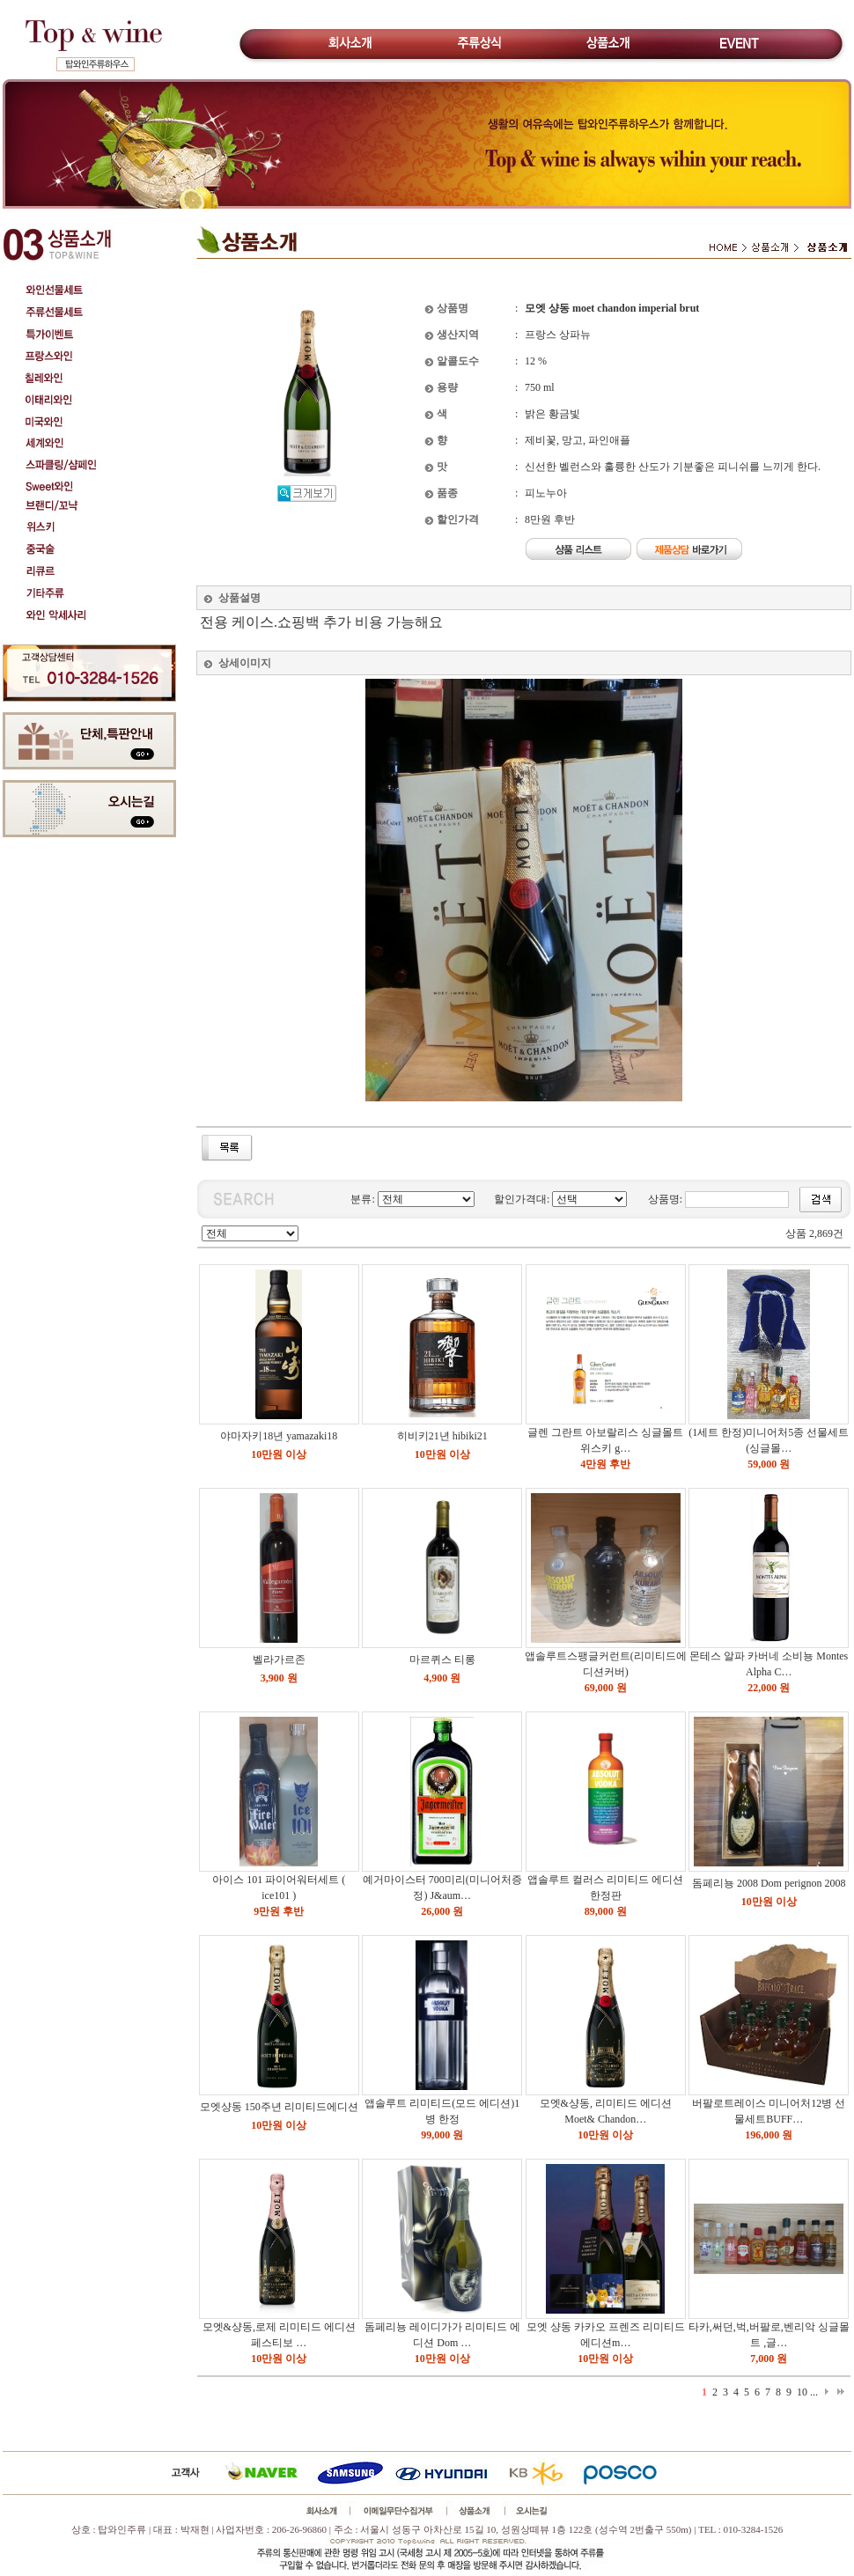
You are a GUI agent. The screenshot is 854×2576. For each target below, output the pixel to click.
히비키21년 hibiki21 (442, 1436)
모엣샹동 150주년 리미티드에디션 (279, 2107)
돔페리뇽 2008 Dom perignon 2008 (769, 1883)
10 (802, 2392)
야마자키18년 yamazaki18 (278, 1436)
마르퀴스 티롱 (442, 1659)
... (814, 2392)
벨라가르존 (279, 1659)
